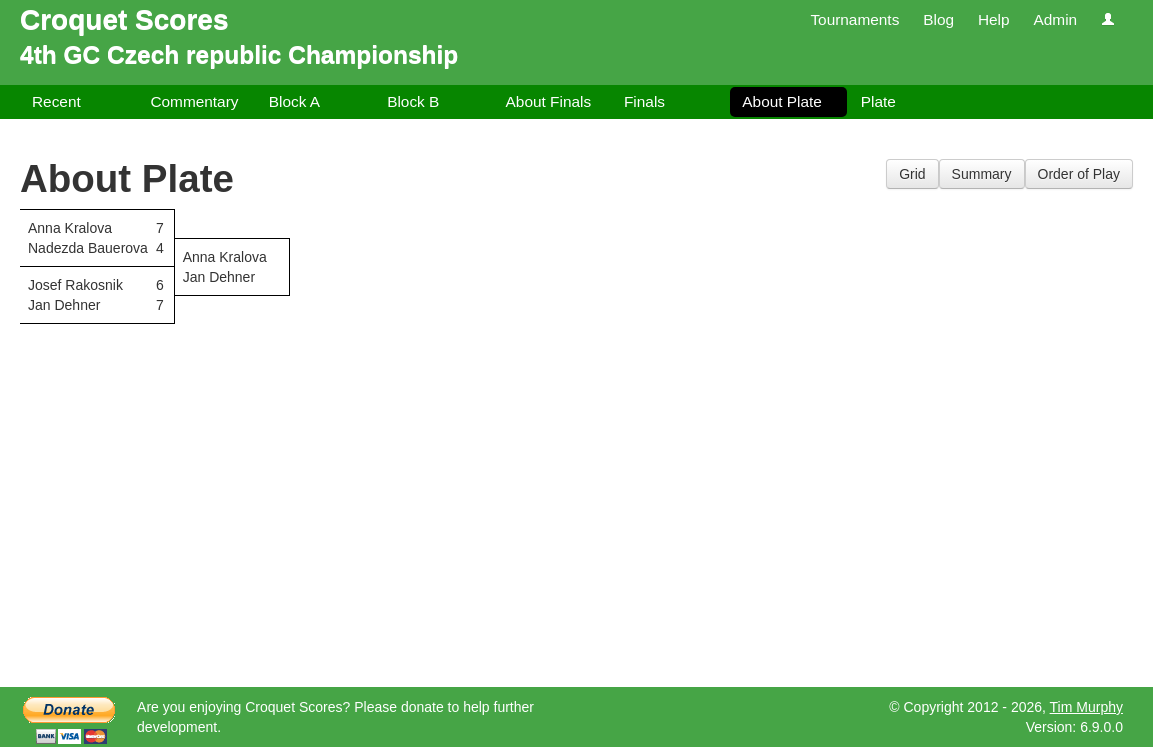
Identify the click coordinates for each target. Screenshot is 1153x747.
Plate (878, 101)
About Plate (782, 101)
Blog (938, 19)
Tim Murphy (1086, 707)
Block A (294, 101)
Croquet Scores (124, 19)
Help (994, 19)
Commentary (194, 101)
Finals (644, 101)
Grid (912, 174)
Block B (413, 101)
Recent (56, 101)
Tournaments (854, 19)
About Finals (549, 101)
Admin (1055, 19)
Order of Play (1079, 174)
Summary (982, 174)
